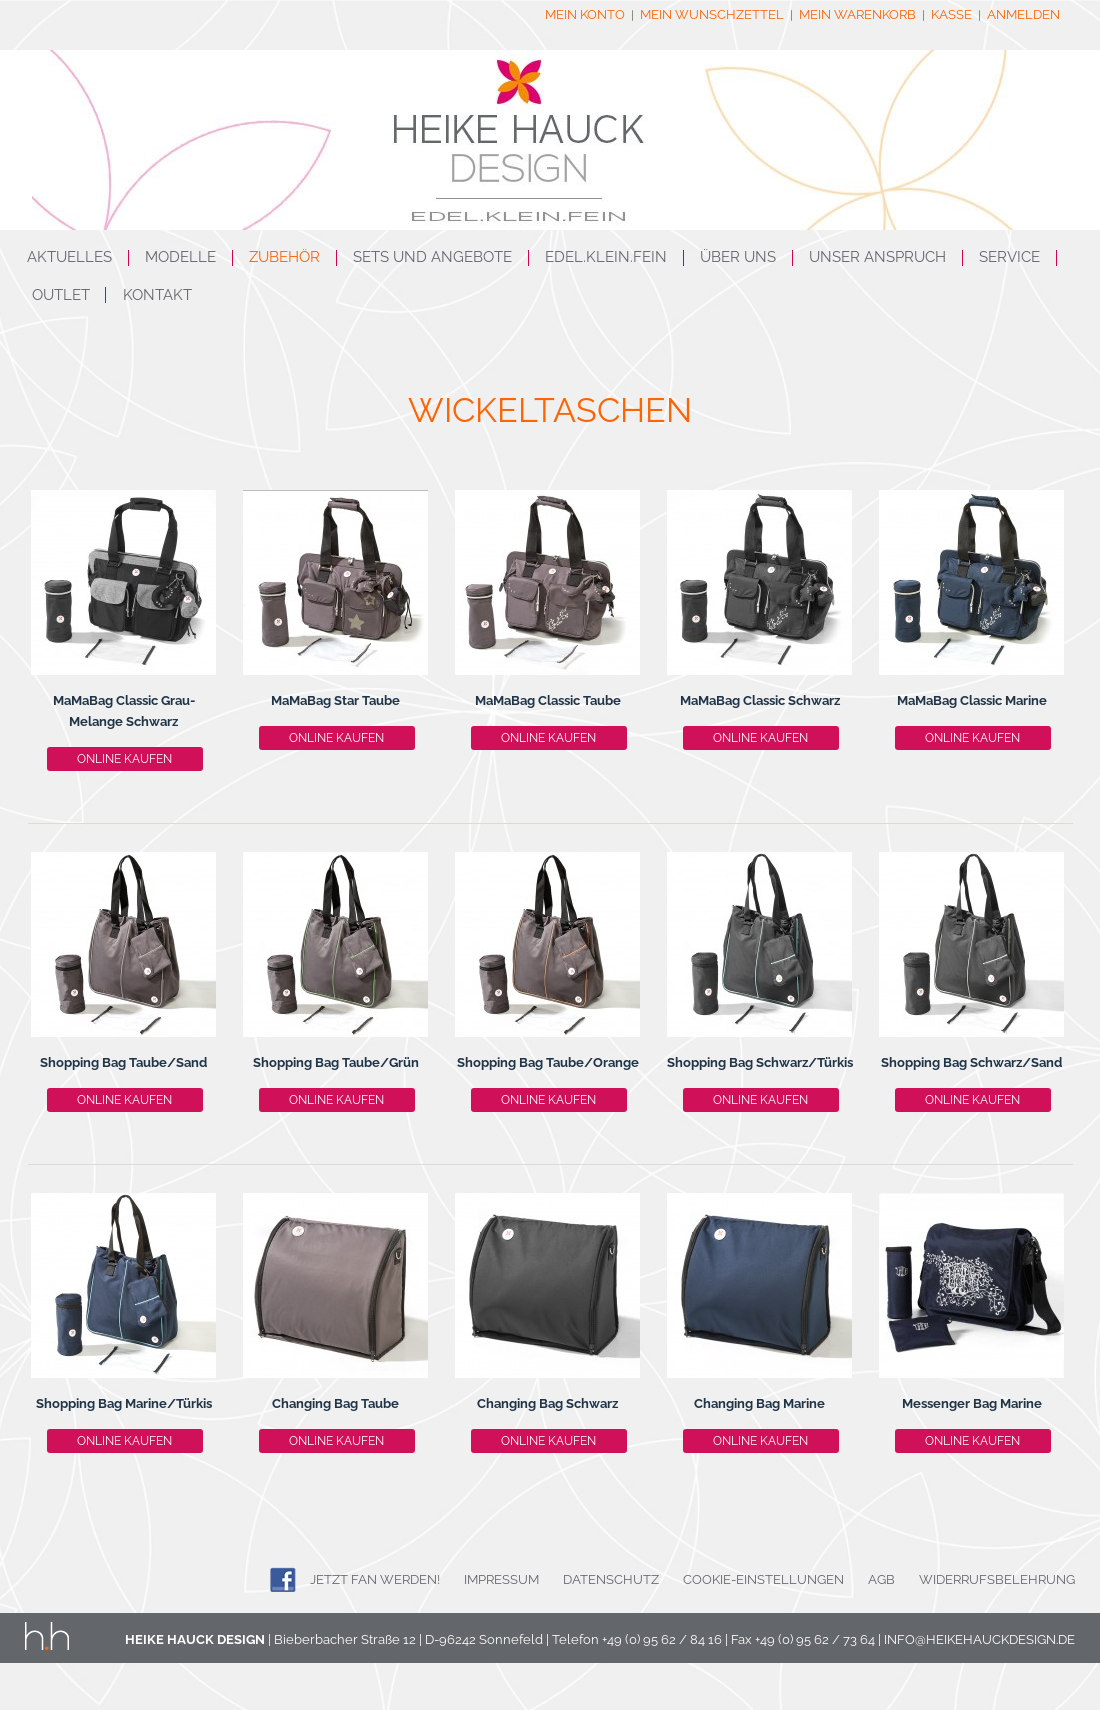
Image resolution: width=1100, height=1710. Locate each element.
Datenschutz (611, 1579)
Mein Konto (585, 14)
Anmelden (1023, 14)
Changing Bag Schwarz (547, 1403)
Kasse (951, 14)
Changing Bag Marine (759, 1403)
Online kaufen (124, 759)
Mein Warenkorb (857, 14)
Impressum (501, 1579)
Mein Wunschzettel (712, 14)
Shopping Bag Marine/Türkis (124, 1403)
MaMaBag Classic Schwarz (760, 700)
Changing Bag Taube (335, 1403)
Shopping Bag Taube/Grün (336, 1062)
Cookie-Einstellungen (763, 1579)
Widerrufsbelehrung (997, 1579)
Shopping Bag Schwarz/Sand (971, 1062)
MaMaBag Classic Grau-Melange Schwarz (124, 711)
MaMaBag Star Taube (335, 700)
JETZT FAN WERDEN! (375, 1579)
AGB (881, 1579)
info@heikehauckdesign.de (979, 1639)
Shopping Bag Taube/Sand (123, 1062)
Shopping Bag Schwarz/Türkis (760, 1062)
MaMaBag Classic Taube (548, 700)
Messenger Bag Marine (972, 1403)
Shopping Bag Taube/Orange (548, 1062)
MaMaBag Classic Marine (972, 700)
